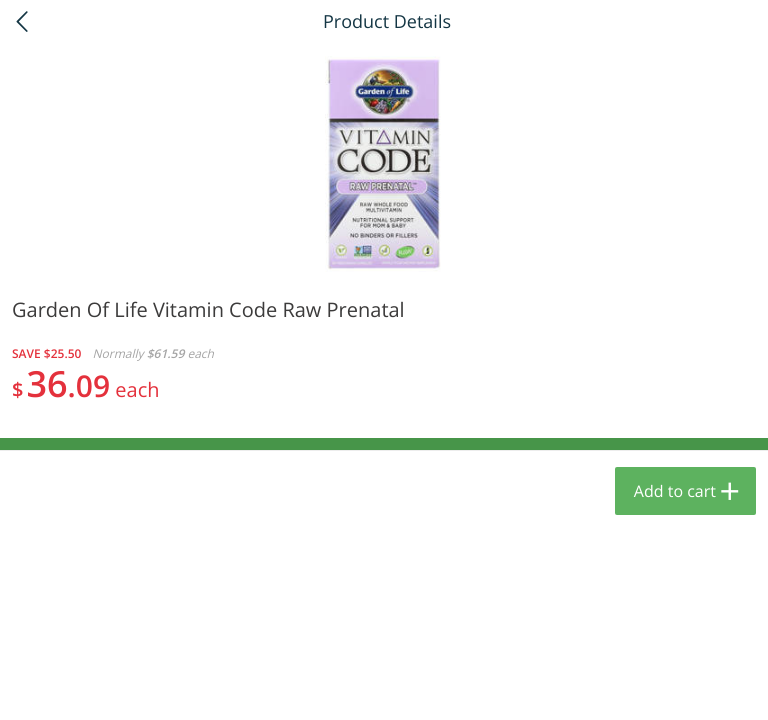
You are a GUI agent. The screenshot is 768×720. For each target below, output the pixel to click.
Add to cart (675, 491)
